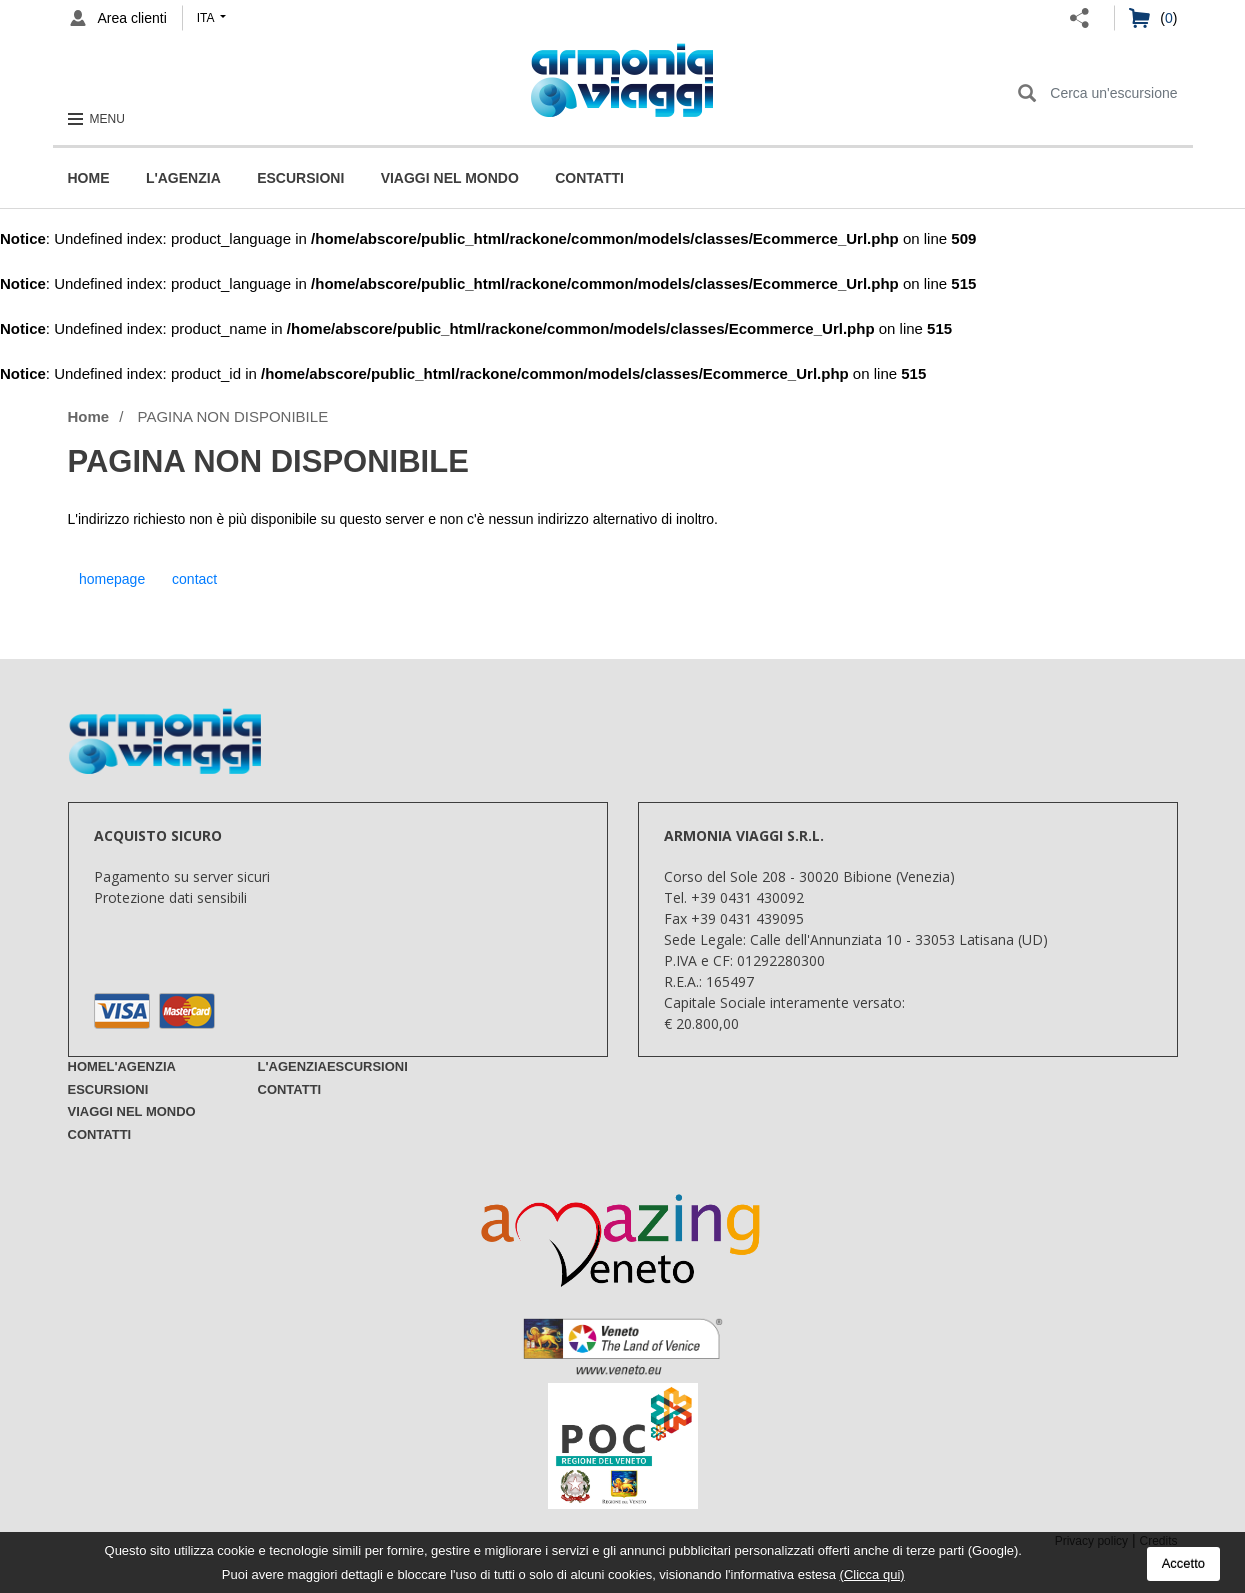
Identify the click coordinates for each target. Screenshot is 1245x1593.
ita (207, 18)
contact (194, 579)
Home (89, 178)
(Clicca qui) (872, 1574)
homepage (112, 579)
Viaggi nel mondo (450, 178)
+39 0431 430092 (747, 897)
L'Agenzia (183, 178)
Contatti (589, 178)
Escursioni (300, 178)
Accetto (1183, 1563)
